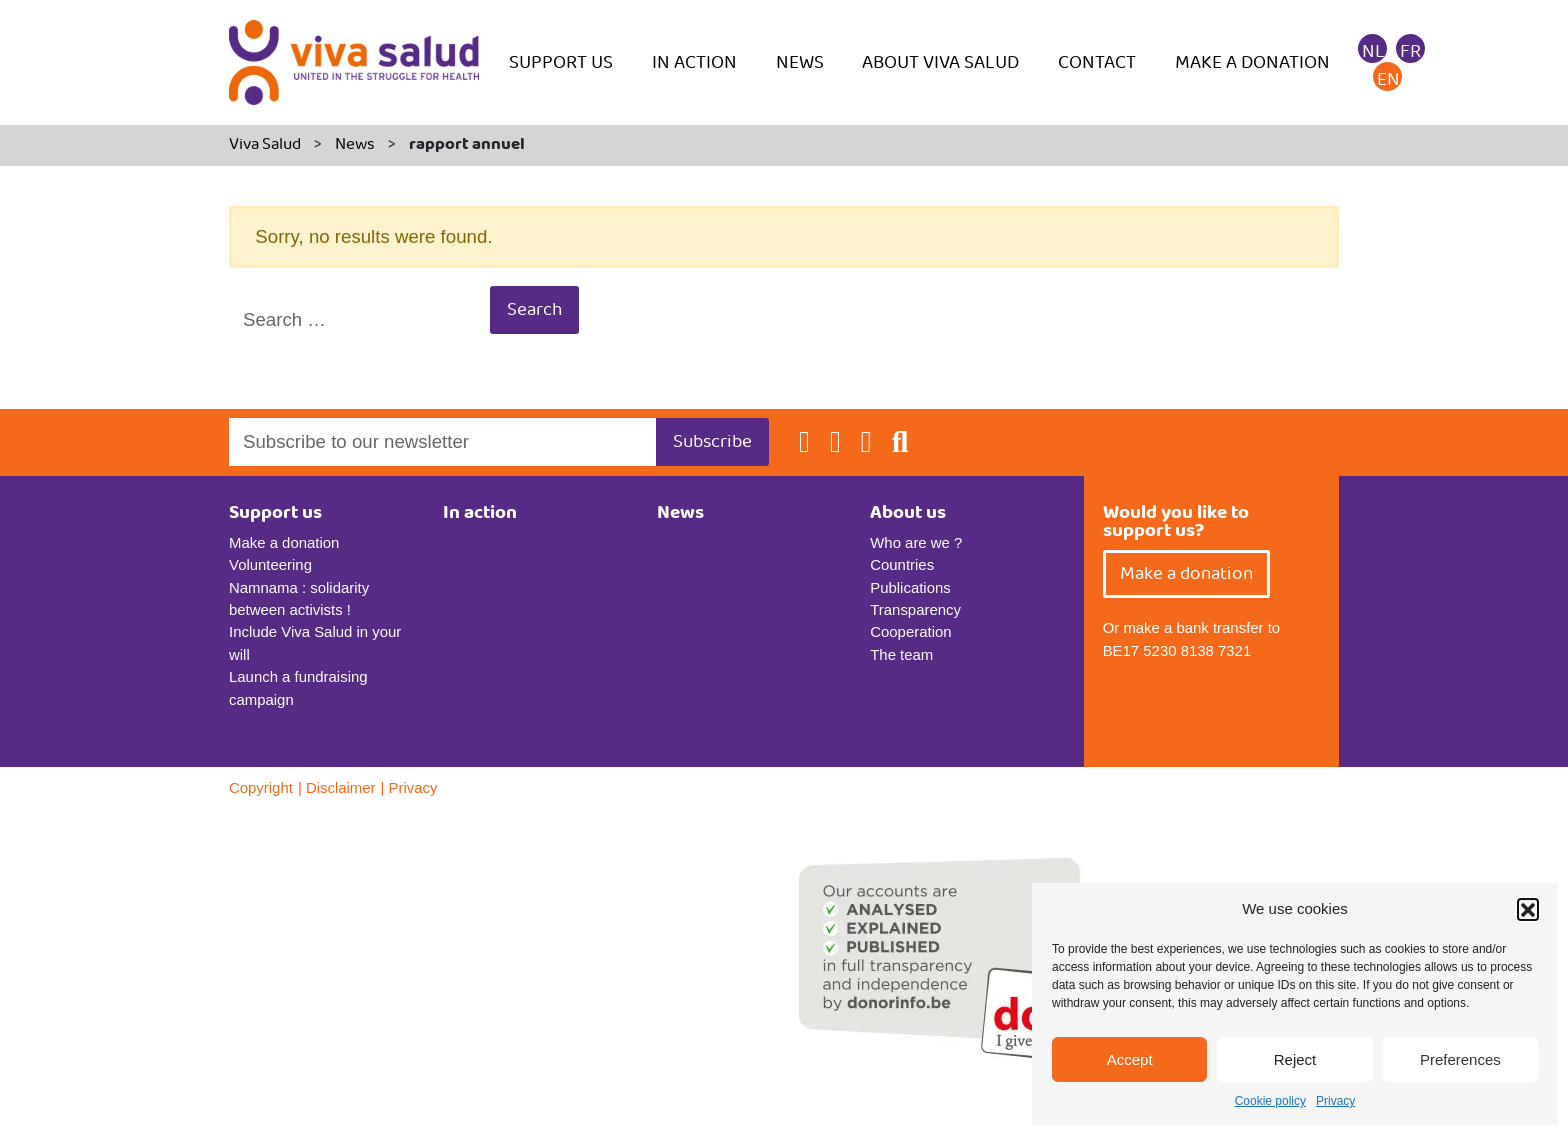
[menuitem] (1373, 50)
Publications (910, 587)
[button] (1528, 909)
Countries (902, 564)
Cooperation (910, 631)
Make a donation (1252, 63)
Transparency (915, 609)
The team (901, 654)
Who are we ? (916, 542)
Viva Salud (265, 144)
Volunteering (270, 564)
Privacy (1335, 1101)
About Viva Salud (940, 63)
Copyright (261, 787)
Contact (1097, 63)
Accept (1130, 1059)
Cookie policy (1270, 1101)
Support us (561, 63)
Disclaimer (341, 787)
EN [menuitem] (1388, 79)
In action (694, 63)
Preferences (1460, 1059)
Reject (1295, 1059)
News (800, 63)
